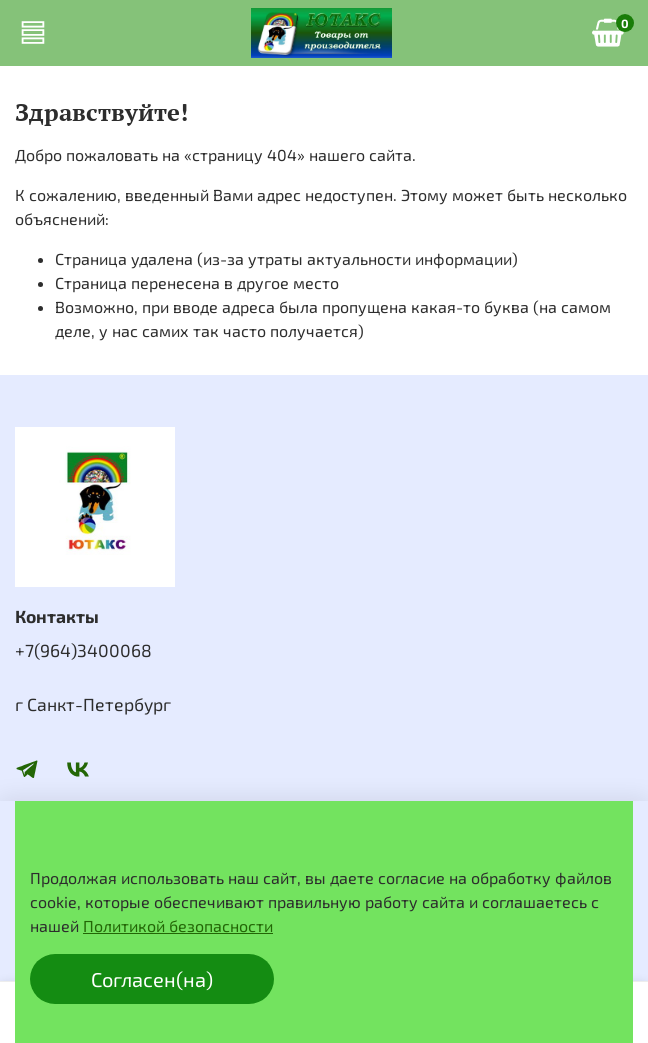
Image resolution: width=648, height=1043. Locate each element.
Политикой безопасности (178, 925)
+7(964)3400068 (83, 650)
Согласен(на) (152, 979)
